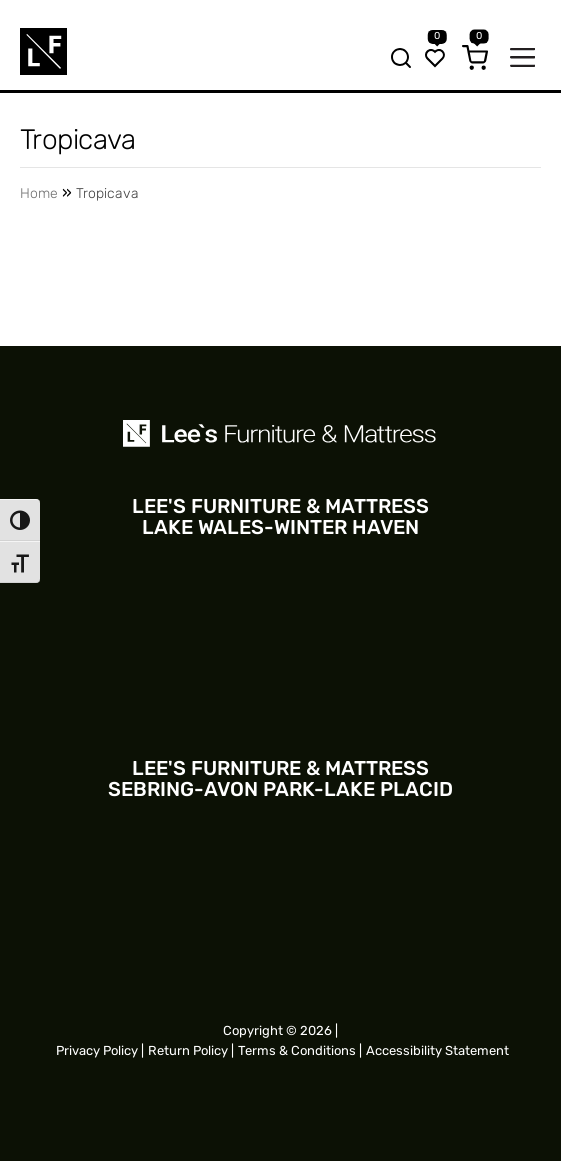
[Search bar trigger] (395, 60)
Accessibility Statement (437, 1050)
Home (39, 193)
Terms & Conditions (297, 1050)
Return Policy (188, 1050)
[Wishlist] (435, 60)
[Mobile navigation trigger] (522, 59)
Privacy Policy (97, 1050)
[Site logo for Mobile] (43, 51)
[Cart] (475, 60)
